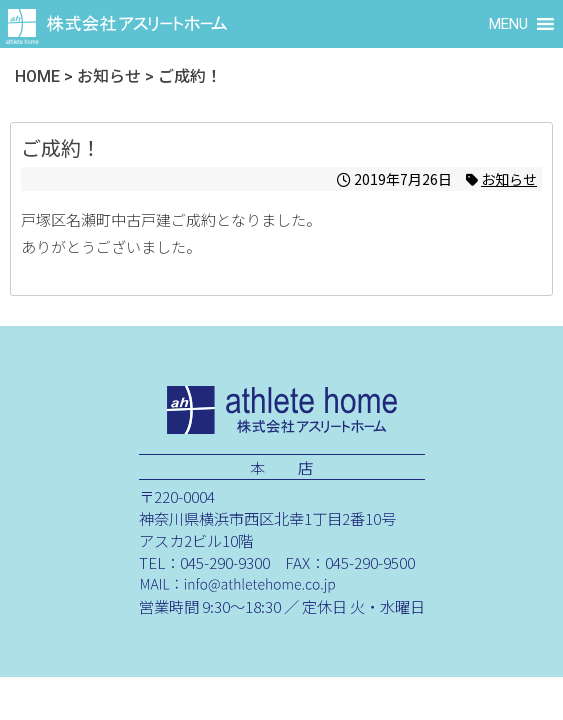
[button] (508, 24)
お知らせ (509, 179)
